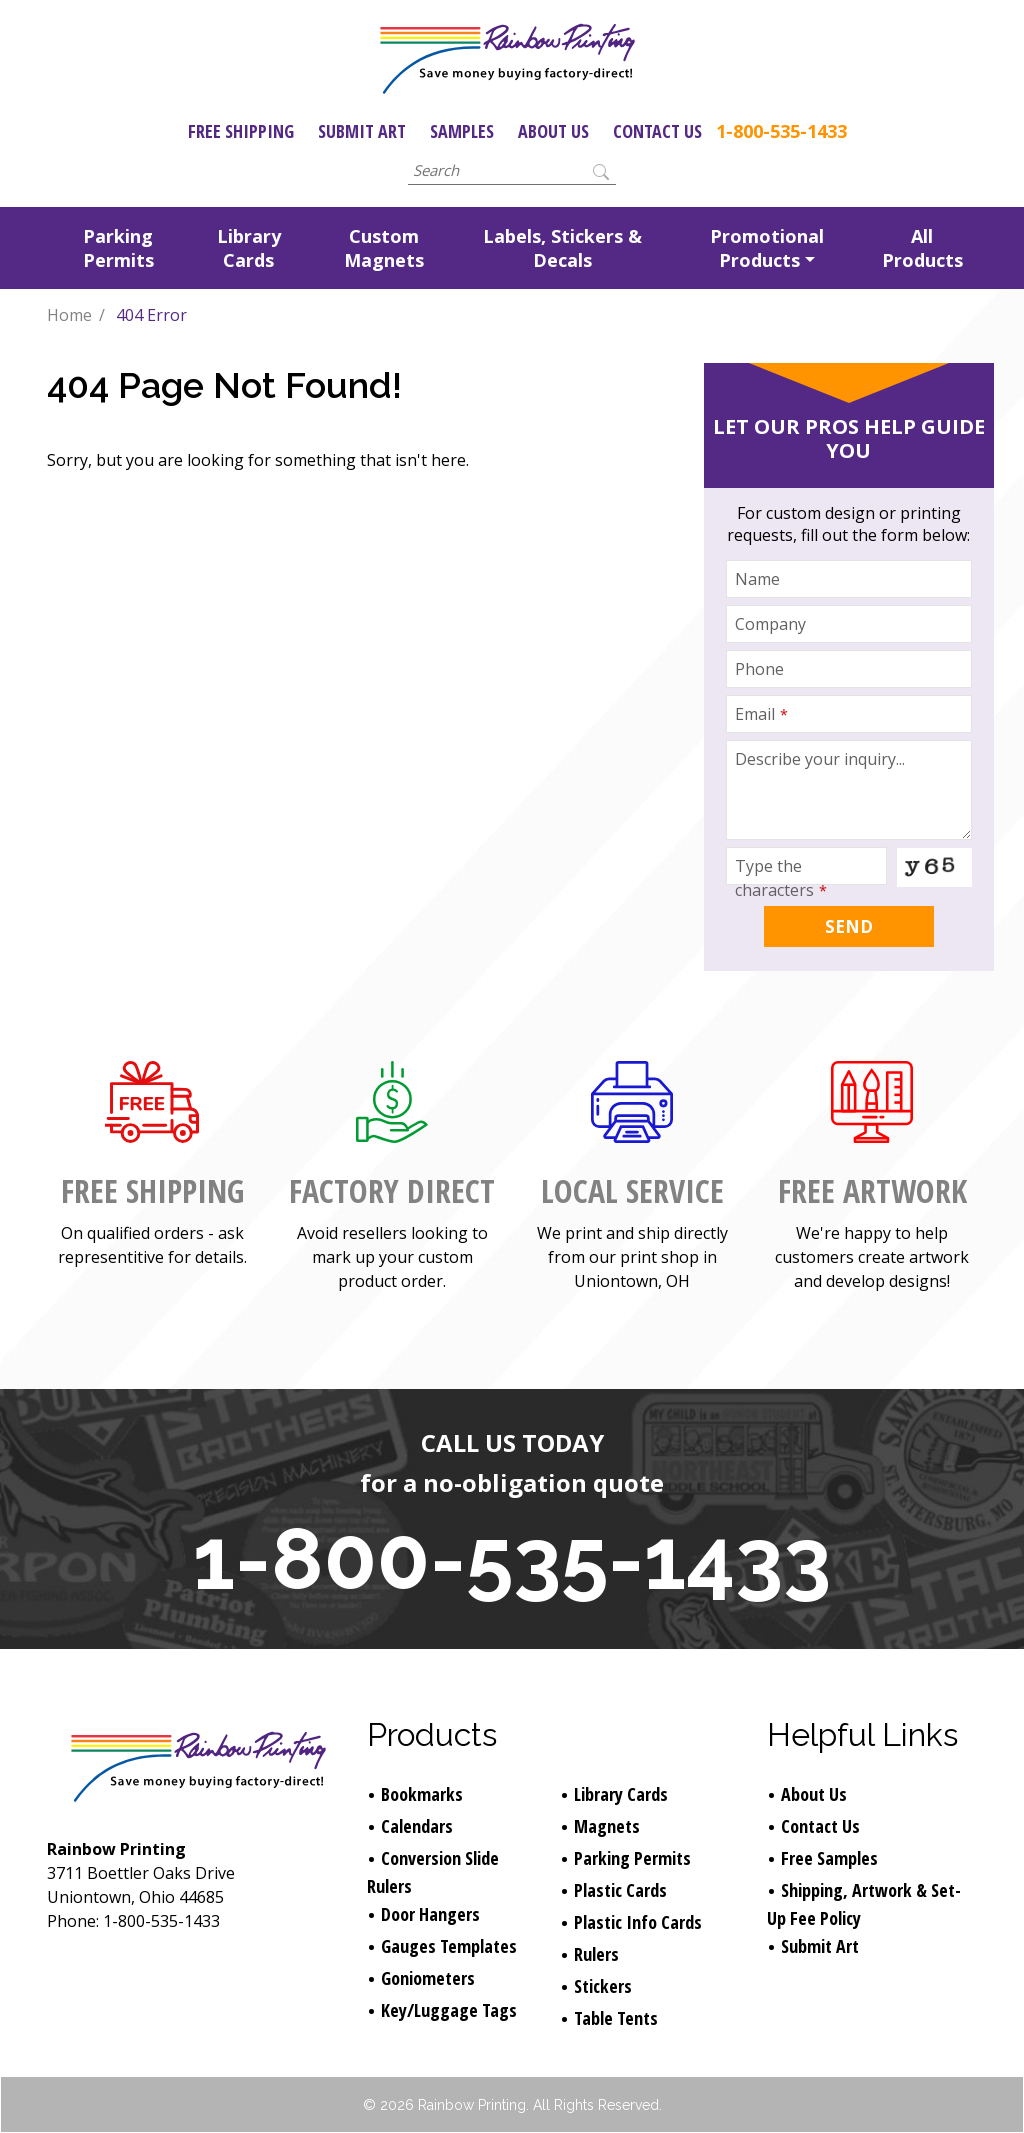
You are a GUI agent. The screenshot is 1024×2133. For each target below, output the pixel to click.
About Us (553, 131)
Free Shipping (241, 131)
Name (757, 579)
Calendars (417, 1826)
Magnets (607, 1826)
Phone (759, 669)
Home (69, 315)
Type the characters (781, 878)
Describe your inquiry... (820, 759)
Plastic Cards (620, 1890)
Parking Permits (118, 248)
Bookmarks (422, 1794)
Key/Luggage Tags (449, 2010)
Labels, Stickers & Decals (562, 248)
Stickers (603, 1986)
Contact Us (657, 131)
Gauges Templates (449, 1946)
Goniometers (428, 1978)
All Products (922, 248)
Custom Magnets (384, 248)
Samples (462, 131)
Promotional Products (767, 248)
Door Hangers (430, 1914)
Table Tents (616, 2018)
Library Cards (249, 248)
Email (761, 714)
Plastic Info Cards (638, 1922)
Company (770, 624)
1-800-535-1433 (781, 131)
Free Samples (829, 1858)
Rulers (596, 1954)
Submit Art (362, 131)
